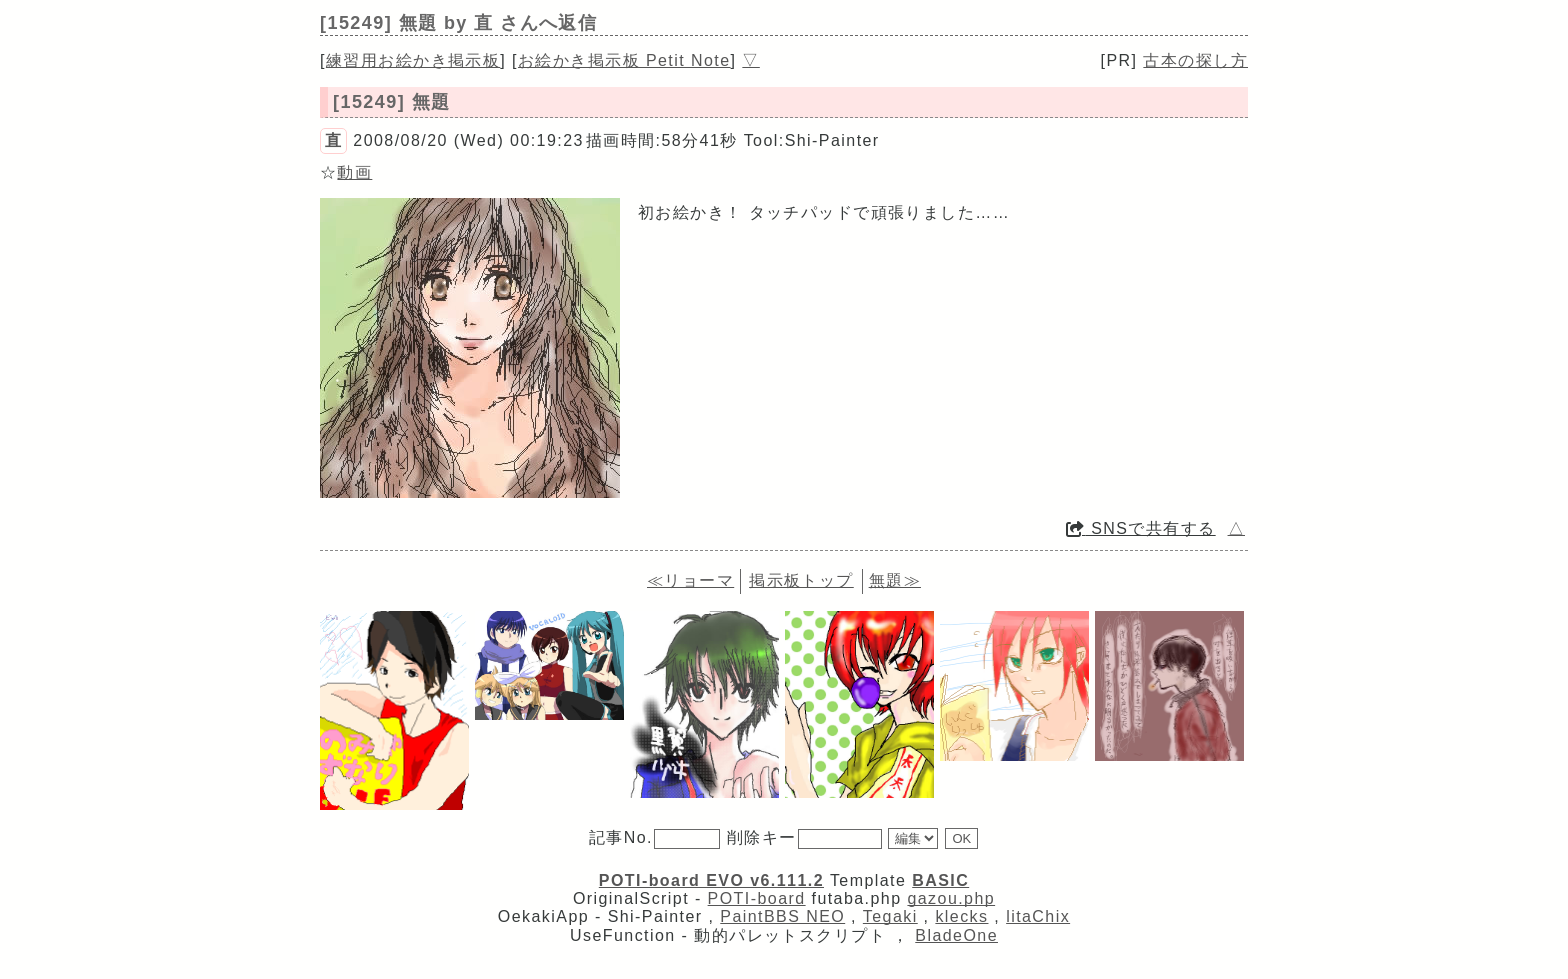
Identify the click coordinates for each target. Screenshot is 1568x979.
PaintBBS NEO (782, 916)
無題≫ (895, 580)
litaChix (1038, 916)
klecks (961, 916)
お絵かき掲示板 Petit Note (624, 60)
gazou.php (951, 898)
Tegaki (890, 916)
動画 (354, 172)
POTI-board (757, 898)
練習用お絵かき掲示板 (413, 60)
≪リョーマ (690, 580)
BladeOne (956, 935)
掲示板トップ (801, 580)
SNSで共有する (1141, 528)
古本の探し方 (1195, 60)
